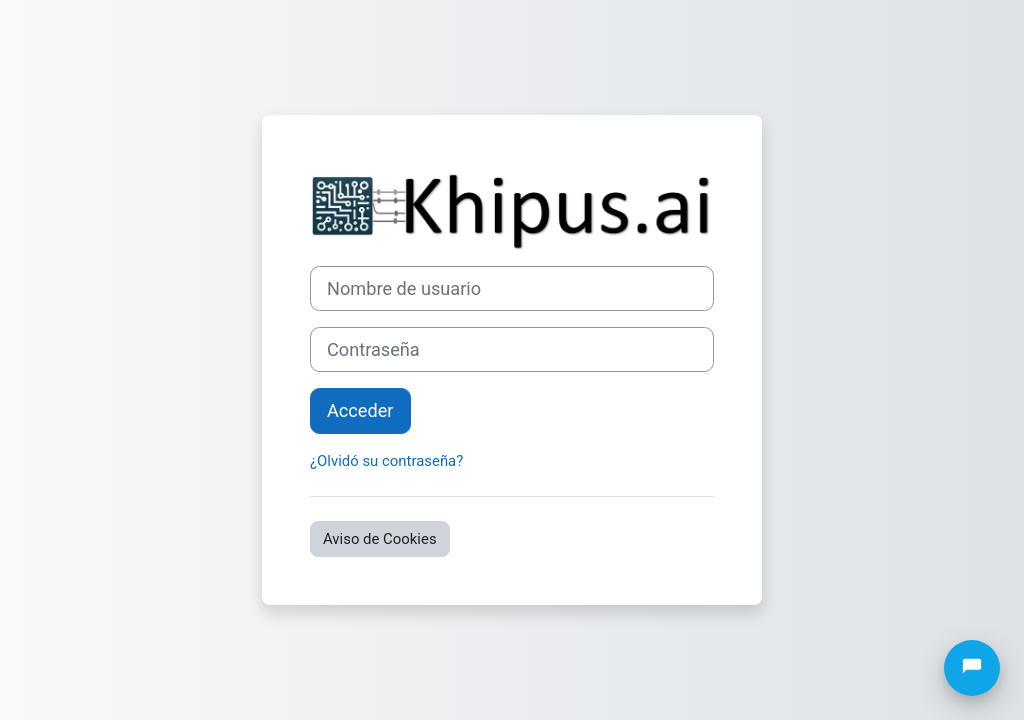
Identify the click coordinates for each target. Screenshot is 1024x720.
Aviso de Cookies (380, 539)
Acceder (360, 410)
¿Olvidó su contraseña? (386, 461)
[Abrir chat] (972, 668)
